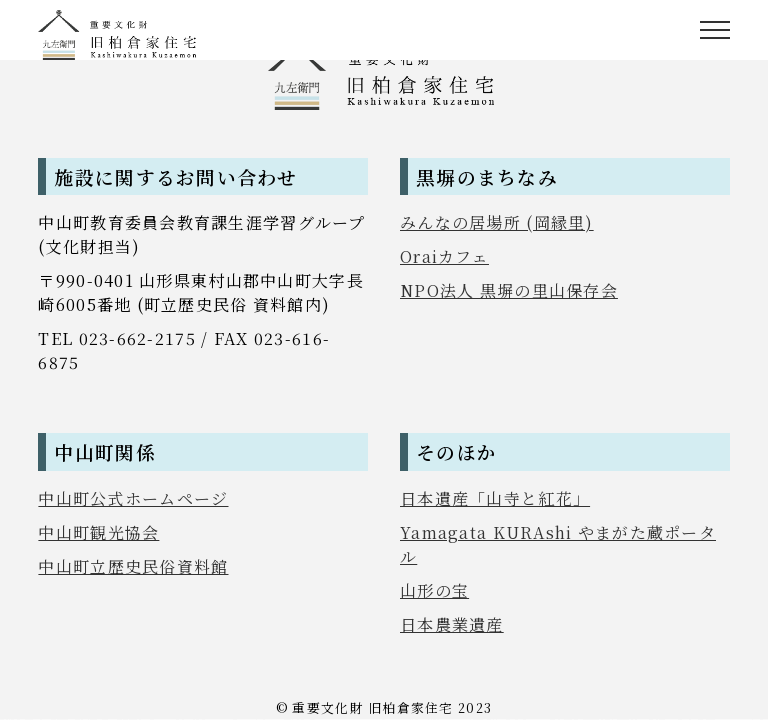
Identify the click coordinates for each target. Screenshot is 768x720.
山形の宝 (434, 590)
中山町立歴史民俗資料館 (133, 566)
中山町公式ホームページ (133, 498)
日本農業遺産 (452, 624)
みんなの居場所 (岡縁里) (497, 222)
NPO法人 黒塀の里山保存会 (509, 290)
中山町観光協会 (98, 532)
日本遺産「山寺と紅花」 (495, 498)
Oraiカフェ (444, 256)
